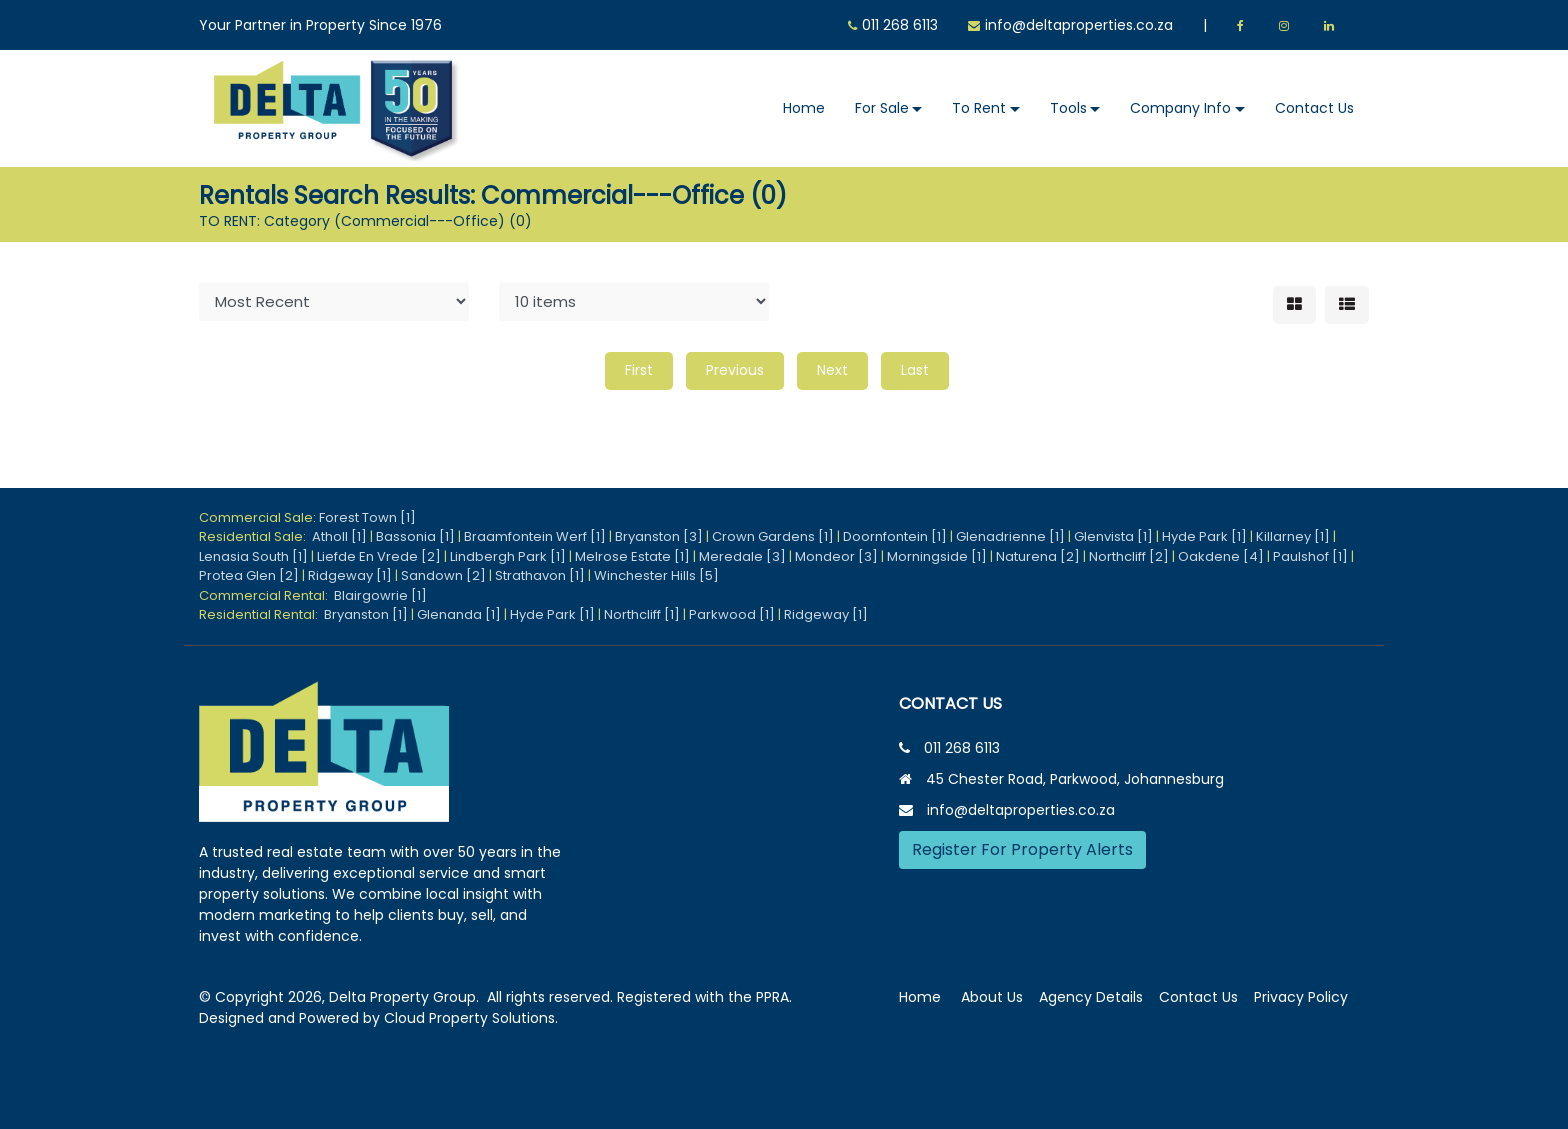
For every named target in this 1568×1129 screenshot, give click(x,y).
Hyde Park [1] (1204, 536)
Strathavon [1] (540, 575)
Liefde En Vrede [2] (379, 556)
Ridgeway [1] (350, 575)
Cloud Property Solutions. (471, 1018)
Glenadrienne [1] (1010, 536)
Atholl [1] (339, 536)
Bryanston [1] (366, 614)
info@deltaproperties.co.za (1079, 25)
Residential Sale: (255, 536)
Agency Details (1091, 997)
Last (915, 370)
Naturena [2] (1038, 556)
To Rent (979, 108)
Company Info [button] (1180, 108)
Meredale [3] (742, 556)
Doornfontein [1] (895, 536)
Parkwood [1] (732, 614)
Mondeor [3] (836, 556)
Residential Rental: (261, 614)
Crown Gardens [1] (773, 536)
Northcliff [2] (1129, 556)
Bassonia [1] (415, 536)
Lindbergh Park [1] (508, 556)
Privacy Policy (1301, 997)
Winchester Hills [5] (656, 575)
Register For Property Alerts (1022, 849)
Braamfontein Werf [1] (535, 536)
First (639, 370)
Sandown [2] (443, 575)
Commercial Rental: (266, 595)
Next (832, 370)
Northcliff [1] (642, 614)
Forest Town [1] (367, 517)
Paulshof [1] (1310, 556)
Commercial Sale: (259, 517)
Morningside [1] (937, 556)
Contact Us (1314, 108)
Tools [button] (1068, 108)
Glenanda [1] (459, 614)
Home (804, 108)
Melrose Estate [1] (632, 556)
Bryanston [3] (659, 536)
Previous (735, 370)
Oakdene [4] (1221, 556)
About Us (992, 997)
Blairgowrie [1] (380, 595)
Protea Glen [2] (249, 575)
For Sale (882, 108)
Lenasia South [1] (253, 556)
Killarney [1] (1293, 536)
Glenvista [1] (1113, 536)
